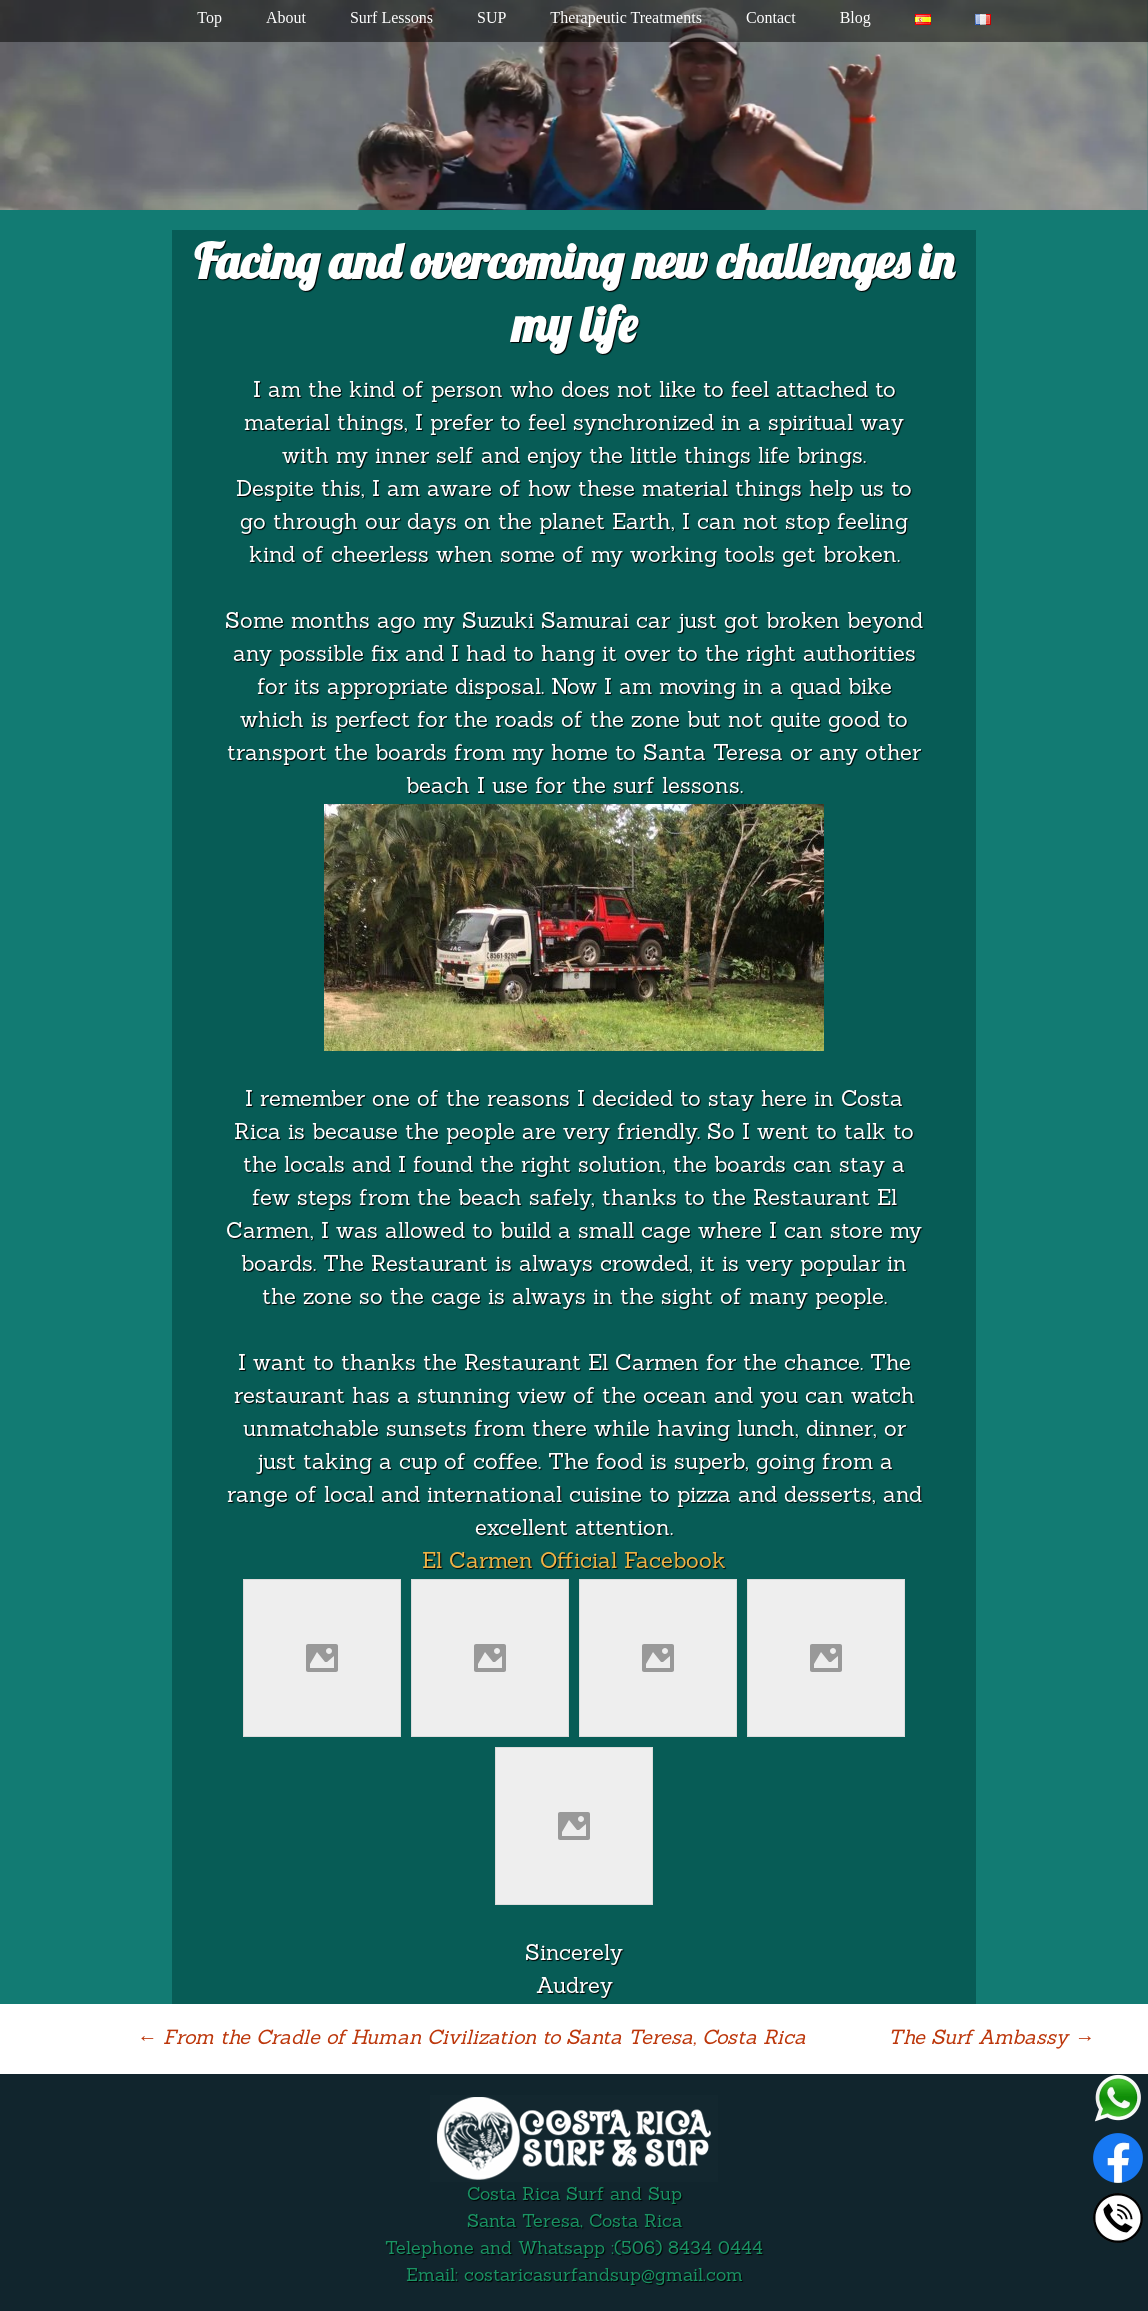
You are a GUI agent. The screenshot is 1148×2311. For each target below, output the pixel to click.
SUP (491, 17)
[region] (574, 105)
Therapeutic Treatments (626, 17)
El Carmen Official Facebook (574, 1562)
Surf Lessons (391, 17)
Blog (855, 17)
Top (209, 17)
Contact (771, 17)
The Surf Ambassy (991, 2039)
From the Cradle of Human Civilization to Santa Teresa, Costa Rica (471, 2039)
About (286, 17)
